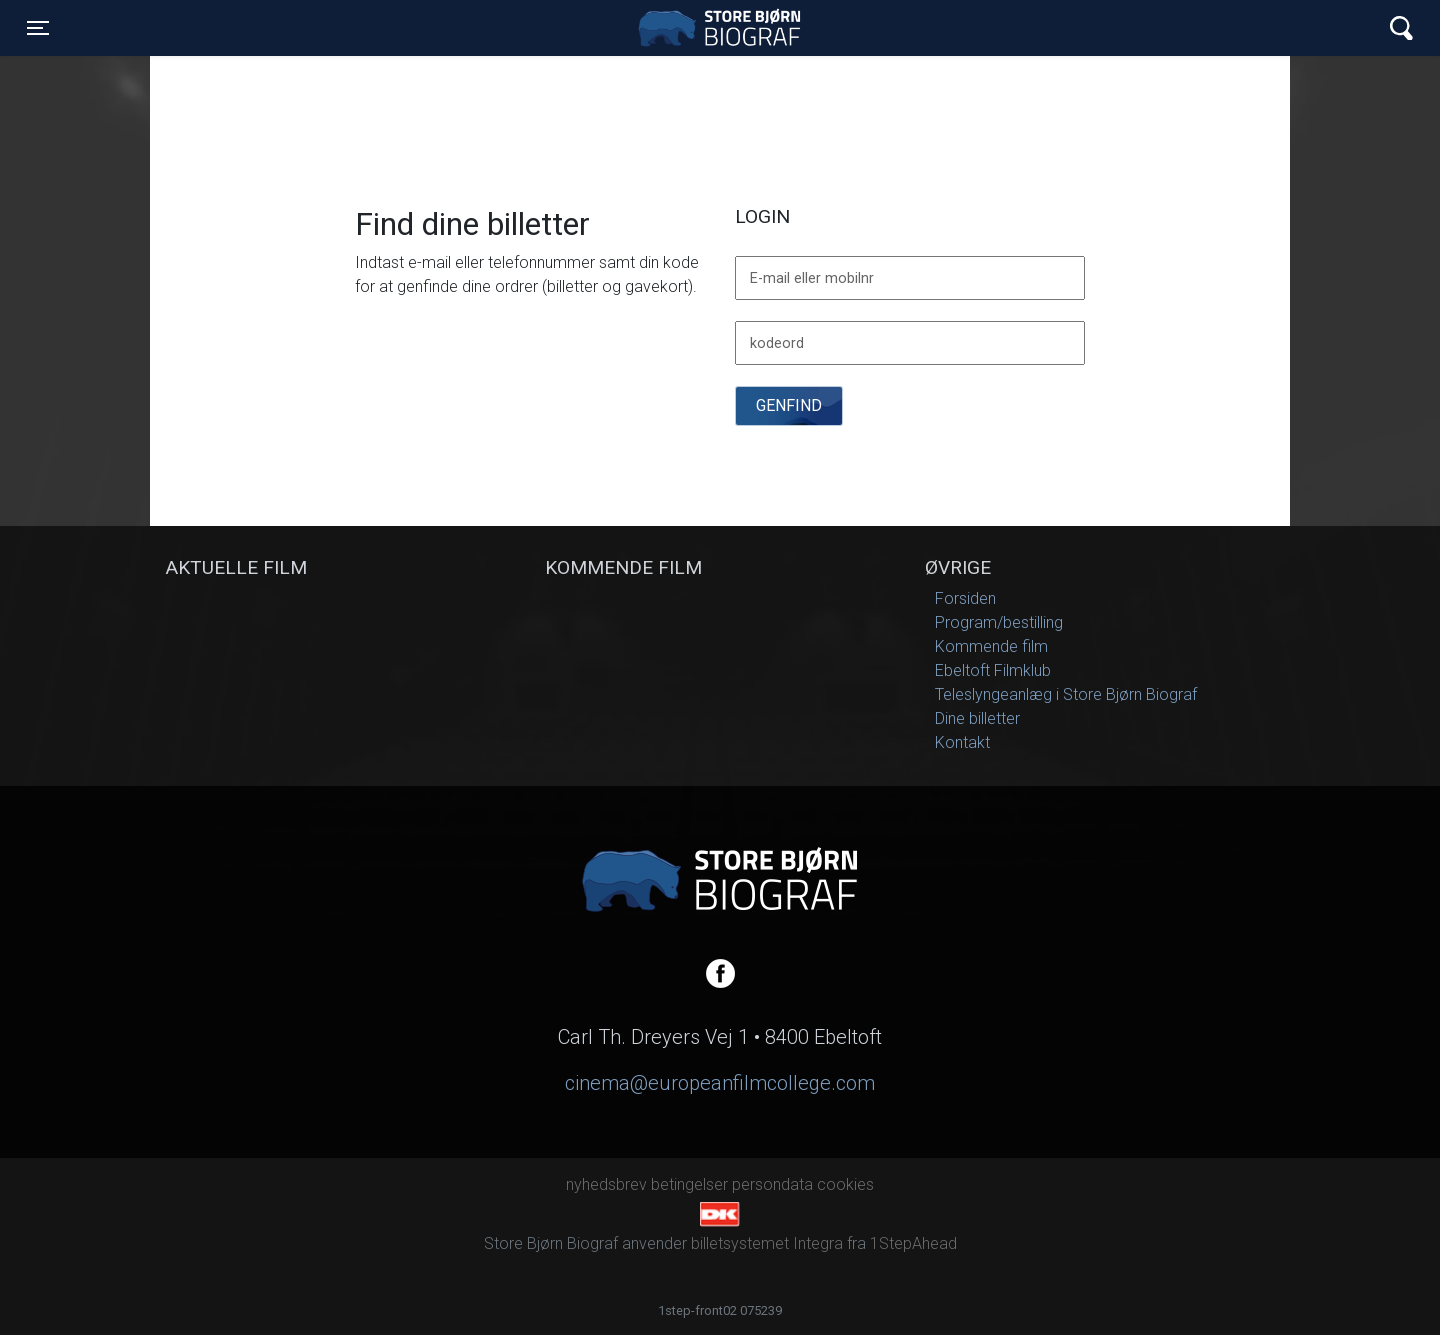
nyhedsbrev (606, 1184)
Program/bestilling (999, 622)
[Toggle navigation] (38, 28)
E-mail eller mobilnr (812, 279)
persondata (772, 1184)
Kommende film (991, 646)
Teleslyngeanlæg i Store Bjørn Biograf (1066, 694)
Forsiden (965, 598)
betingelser (689, 1184)
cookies (845, 1184)
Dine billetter (977, 718)
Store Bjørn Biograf (725, 28)
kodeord (777, 344)
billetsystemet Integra (767, 1243)
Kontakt (962, 742)
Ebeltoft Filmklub (993, 670)
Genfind (789, 405)
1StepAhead (913, 1243)
